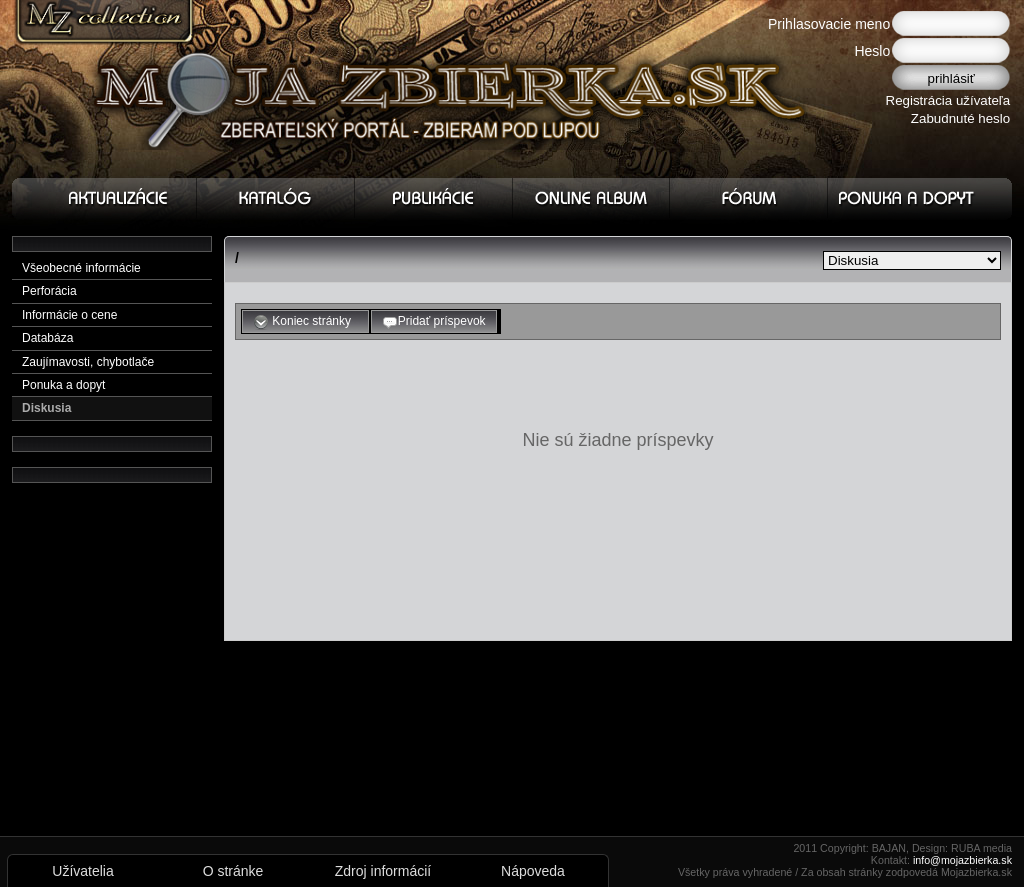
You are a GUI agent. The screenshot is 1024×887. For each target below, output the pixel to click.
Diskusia (46, 408)
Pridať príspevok (434, 322)
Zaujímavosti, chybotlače (88, 362)
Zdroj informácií (383, 871)
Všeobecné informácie (81, 268)
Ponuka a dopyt (63, 385)
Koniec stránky (305, 322)
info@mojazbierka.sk (962, 860)
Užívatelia (82, 871)
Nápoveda (533, 871)
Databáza (47, 338)
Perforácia (49, 291)
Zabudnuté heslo (960, 118)
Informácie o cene (69, 315)
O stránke (233, 871)
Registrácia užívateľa (948, 100)
